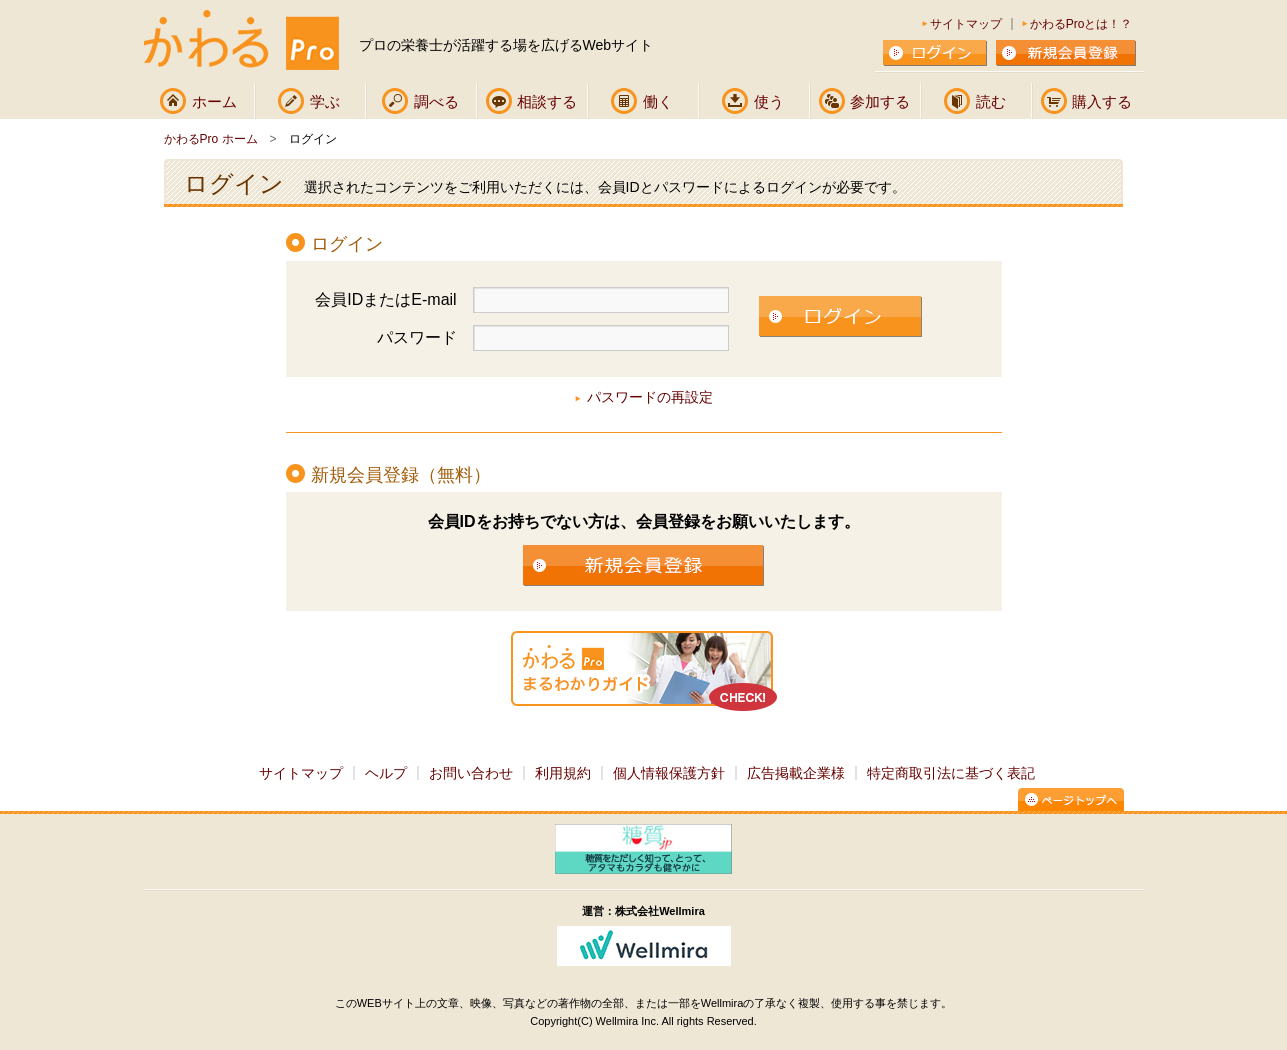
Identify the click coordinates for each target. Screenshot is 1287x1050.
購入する (1102, 101)
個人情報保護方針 (669, 773)
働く (658, 101)
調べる (436, 101)
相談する (547, 101)
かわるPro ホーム (211, 139)
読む (991, 101)
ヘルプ (386, 773)
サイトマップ (966, 24)
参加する (880, 101)
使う (769, 101)
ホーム (214, 101)
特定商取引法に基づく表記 (951, 773)
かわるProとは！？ (1081, 24)
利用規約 (563, 773)
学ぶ (325, 101)
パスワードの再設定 (650, 397)
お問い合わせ (471, 773)
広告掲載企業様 (796, 773)
